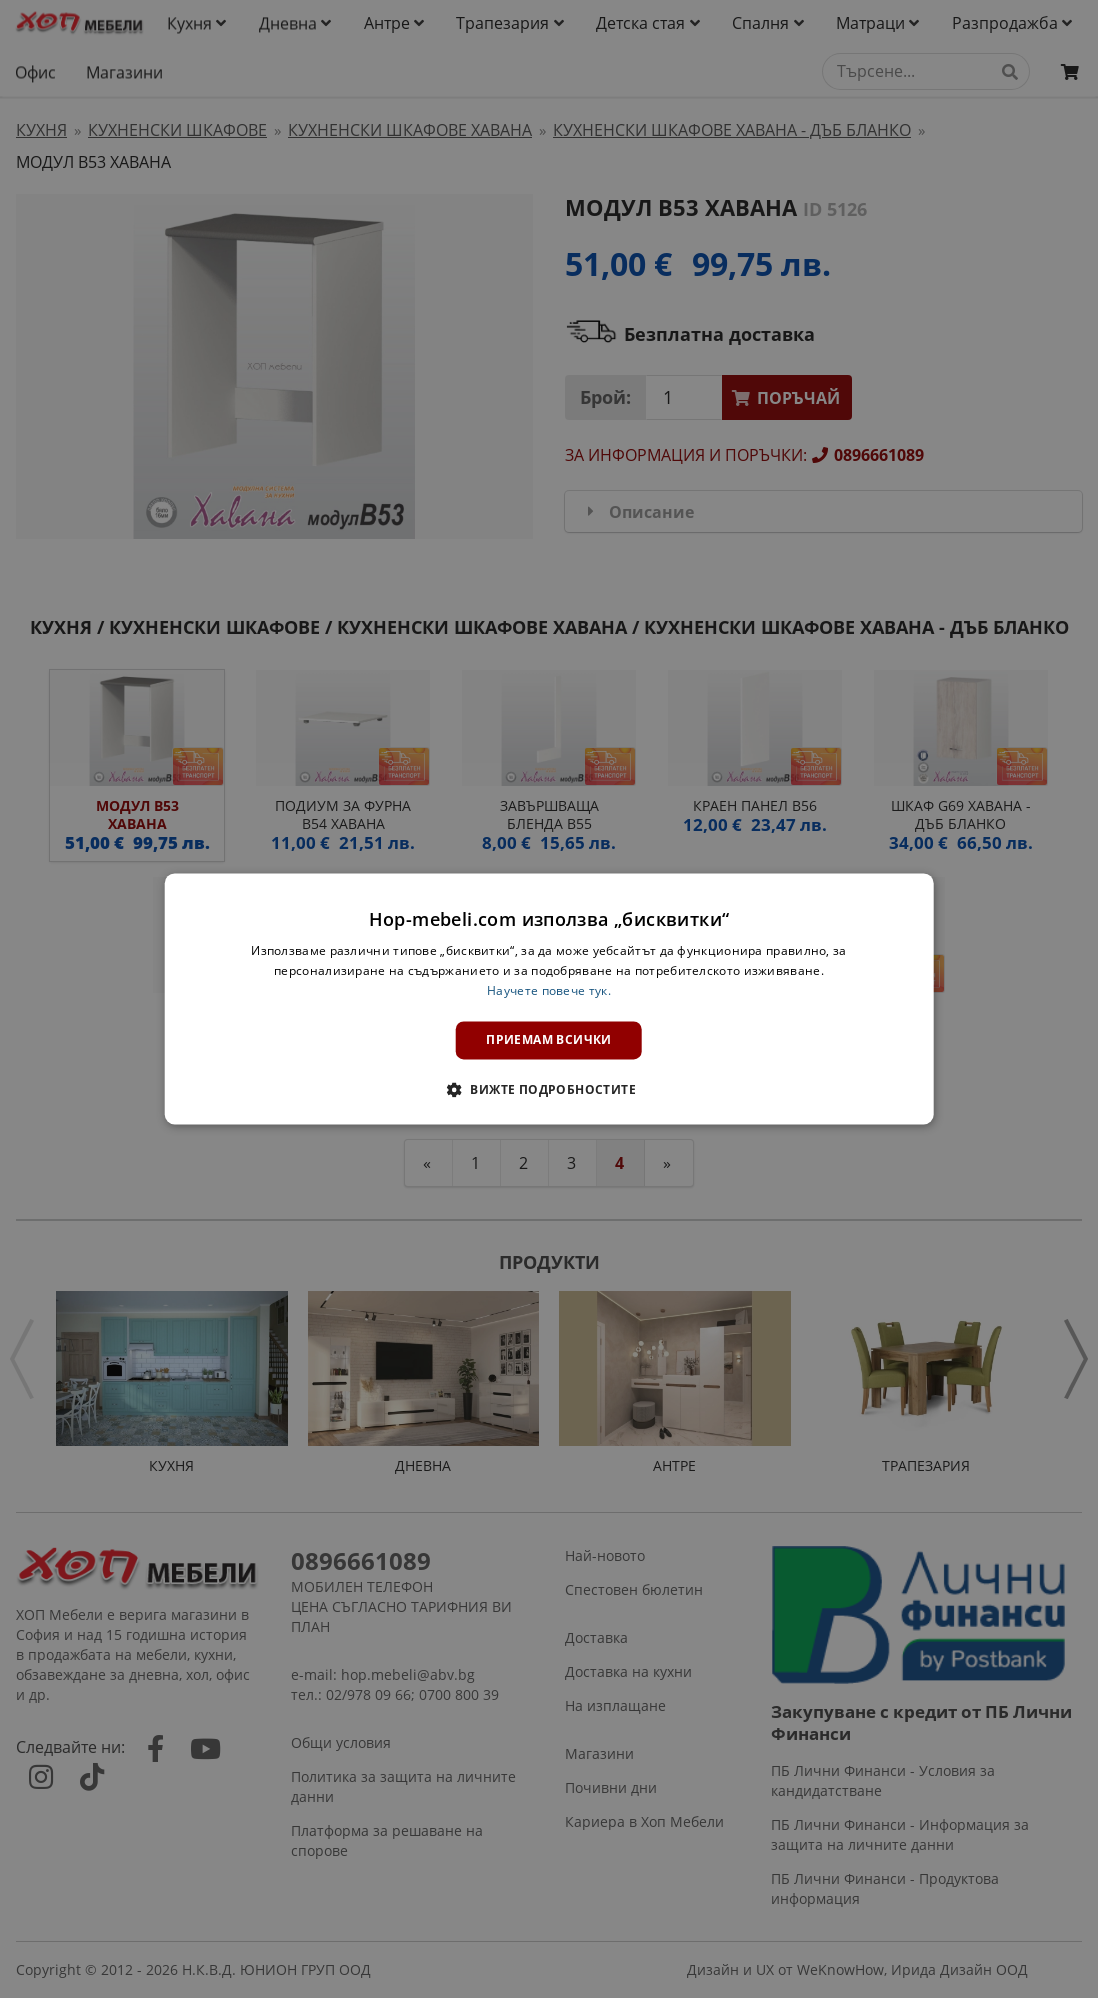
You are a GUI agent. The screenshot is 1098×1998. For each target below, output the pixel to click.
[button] (549, 1090)
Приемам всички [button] (549, 1039)
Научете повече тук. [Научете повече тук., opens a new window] (549, 990)
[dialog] (549, 998)
